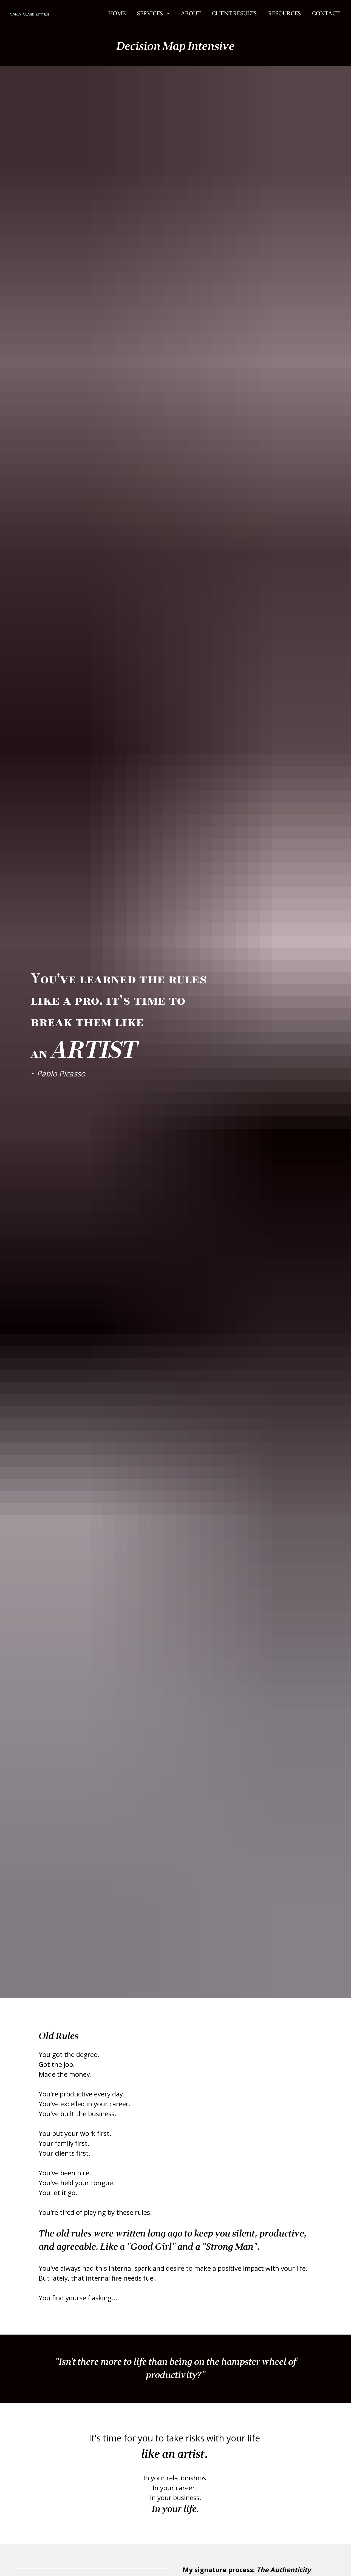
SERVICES (153, 16)
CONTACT (326, 16)
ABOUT (191, 16)
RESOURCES (284, 16)
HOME (117, 16)
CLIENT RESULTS (234, 16)
